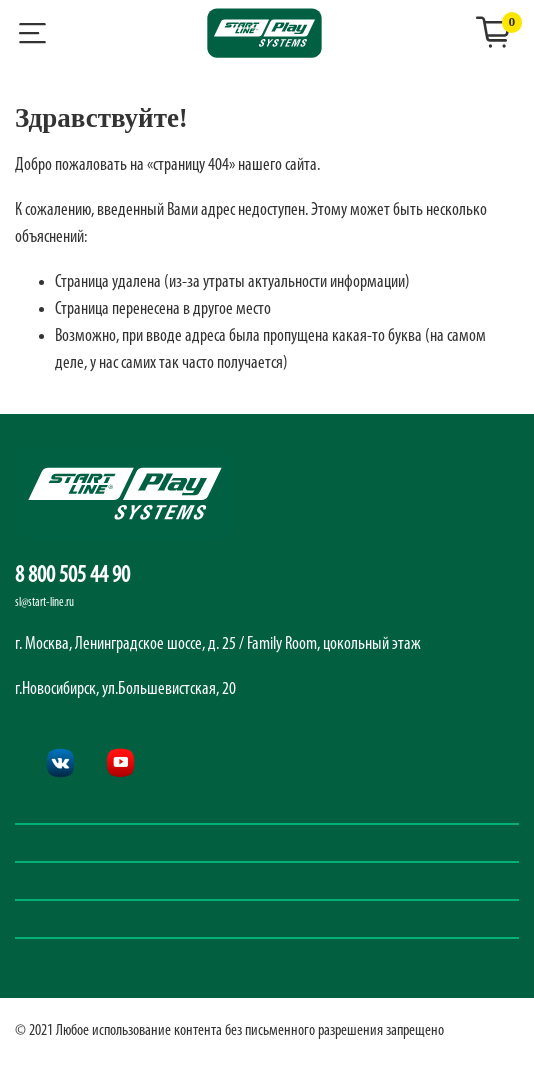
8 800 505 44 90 (72, 576)
